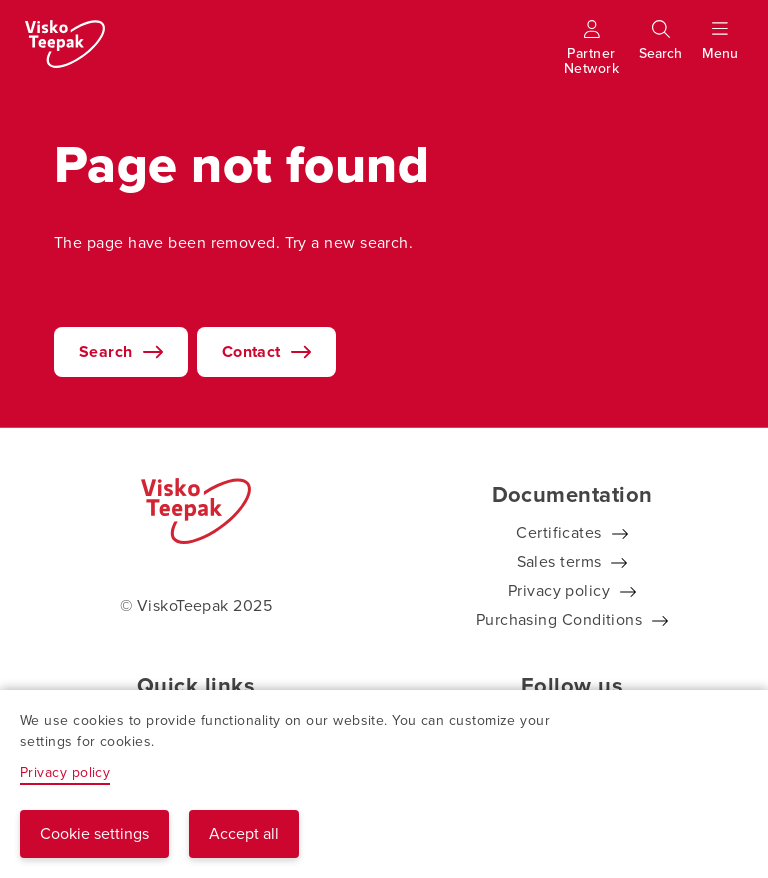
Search (106, 351)
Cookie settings (94, 833)
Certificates (558, 532)
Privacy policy (559, 590)
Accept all (244, 833)
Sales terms (559, 561)
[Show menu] (720, 49)
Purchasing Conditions (559, 619)
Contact (251, 351)
